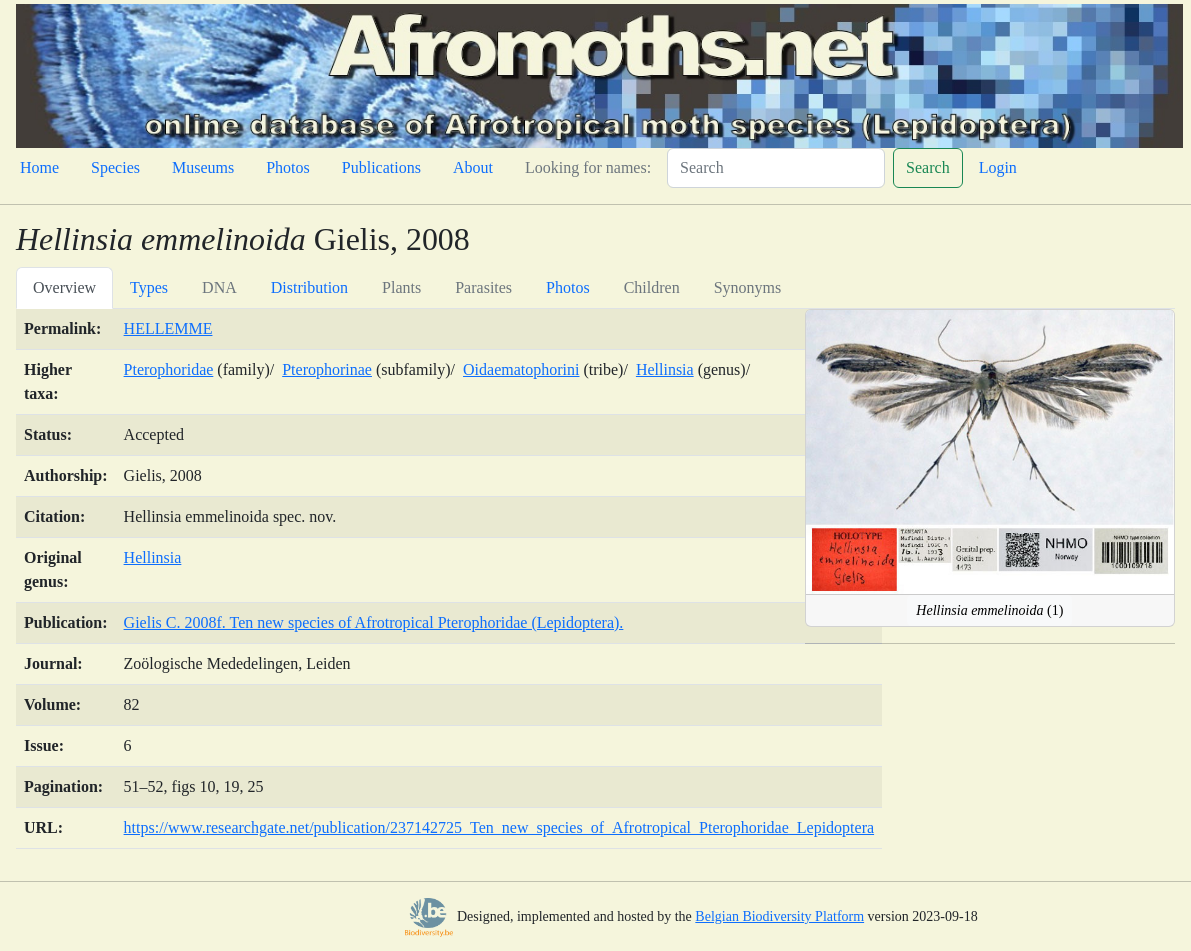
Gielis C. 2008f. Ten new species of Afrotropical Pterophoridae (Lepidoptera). (374, 622)
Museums (203, 167)
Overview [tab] (64, 287)
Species (115, 167)
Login (998, 167)
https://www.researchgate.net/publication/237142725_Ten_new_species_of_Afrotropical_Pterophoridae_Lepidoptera (499, 827)
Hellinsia (665, 369)
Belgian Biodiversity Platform (779, 916)
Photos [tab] (568, 287)
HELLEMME (168, 328)
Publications (381, 167)
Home (39, 167)
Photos (288, 167)
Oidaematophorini (521, 369)
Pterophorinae (327, 369)
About (473, 167)
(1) (989, 610)
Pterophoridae (169, 369)
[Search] (776, 168)
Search (928, 167)
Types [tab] (149, 287)
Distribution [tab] (309, 287)
